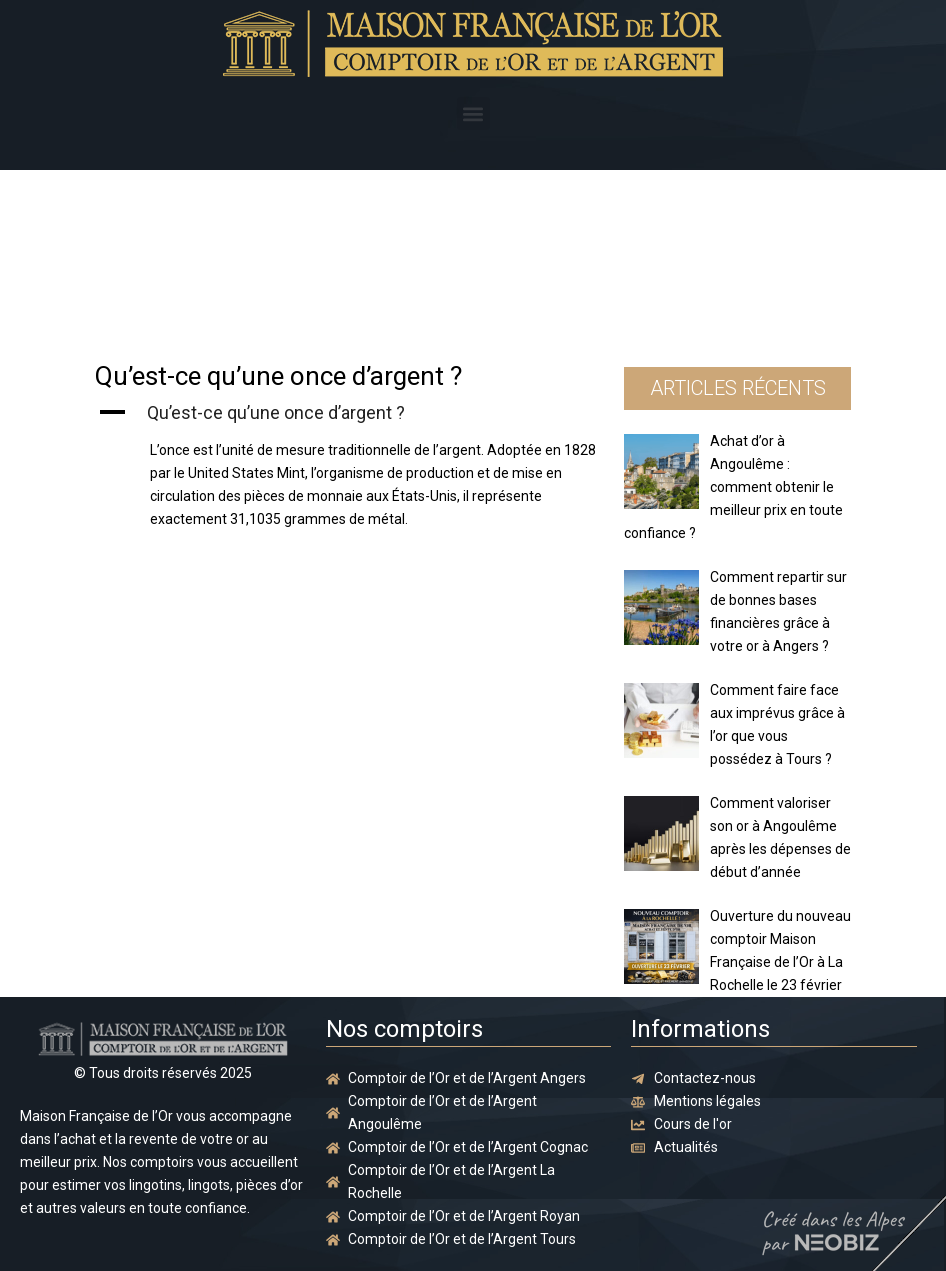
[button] (473, 113)
